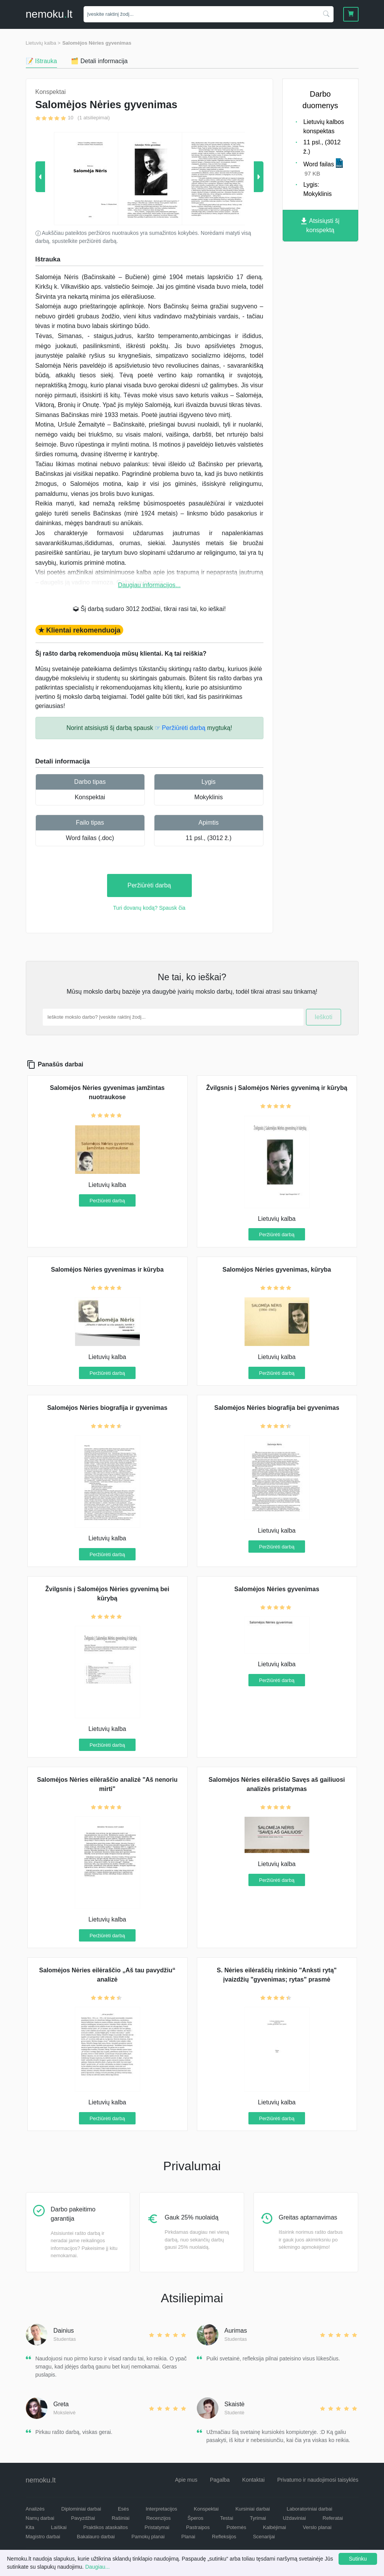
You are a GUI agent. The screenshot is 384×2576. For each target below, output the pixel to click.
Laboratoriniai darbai (309, 2509)
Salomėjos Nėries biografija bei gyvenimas (276, 1407)
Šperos (195, 2518)
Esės (123, 2509)
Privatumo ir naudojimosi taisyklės (318, 2480)
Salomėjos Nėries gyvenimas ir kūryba (107, 1269)
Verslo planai (317, 2527)
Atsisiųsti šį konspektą (320, 225)
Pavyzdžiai (83, 2518)
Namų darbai (40, 2518)
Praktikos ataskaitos (105, 2527)
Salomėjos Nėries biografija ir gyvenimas (107, 1407)
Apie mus (186, 2480)
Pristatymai (156, 2527)
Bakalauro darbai (96, 2536)
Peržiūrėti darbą (149, 885)
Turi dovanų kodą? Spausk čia (149, 908)
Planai (188, 2536)
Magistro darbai (43, 2536)
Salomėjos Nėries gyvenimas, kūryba (277, 1269)
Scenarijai (264, 2536)
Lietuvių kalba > (43, 43)
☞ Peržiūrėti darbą (180, 728)
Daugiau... (97, 2567)
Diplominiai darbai (81, 2509)
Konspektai (90, 797)
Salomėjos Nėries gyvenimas (96, 43)
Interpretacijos (161, 2509)
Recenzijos (158, 2518)
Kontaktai (253, 2480)
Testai (226, 2518)
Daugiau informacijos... (149, 585)
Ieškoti (323, 1017)
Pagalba (220, 2480)
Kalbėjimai (274, 2527)
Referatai (333, 2518)
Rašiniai (120, 2518)
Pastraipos (198, 2527)
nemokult (49, 14)
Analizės (35, 2509)
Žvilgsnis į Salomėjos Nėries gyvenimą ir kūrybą (276, 1088)
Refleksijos (224, 2536)
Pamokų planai (147, 2536)
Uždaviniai (294, 2518)
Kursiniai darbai (252, 2509)
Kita (30, 2527)
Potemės (236, 2527)
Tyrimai (258, 2518)
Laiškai (58, 2527)
